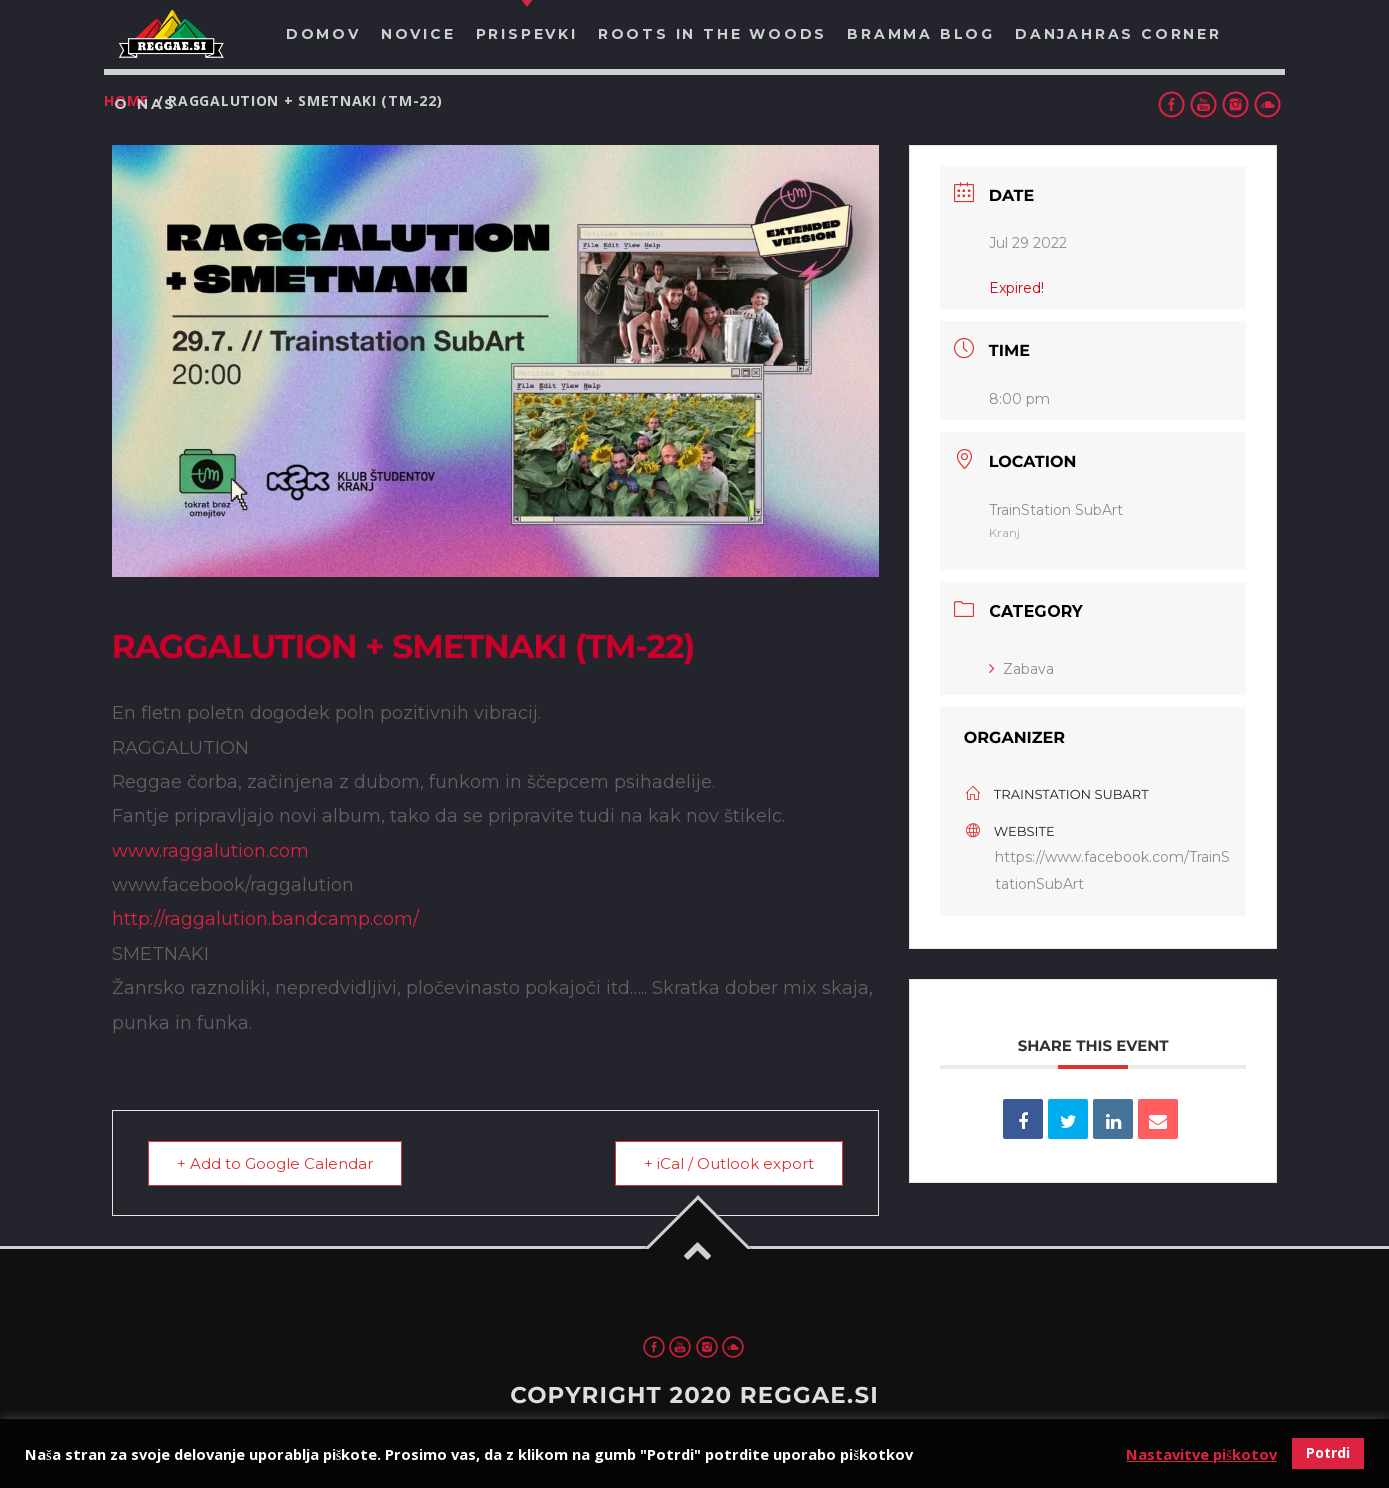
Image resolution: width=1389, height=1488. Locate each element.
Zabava (1021, 669)
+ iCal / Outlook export (729, 1163)
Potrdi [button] (1328, 1452)
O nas (145, 104)
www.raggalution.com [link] (210, 851)
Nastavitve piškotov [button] (1201, 1454)
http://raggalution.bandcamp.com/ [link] (265, 919)
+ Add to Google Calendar (275, 1163)
